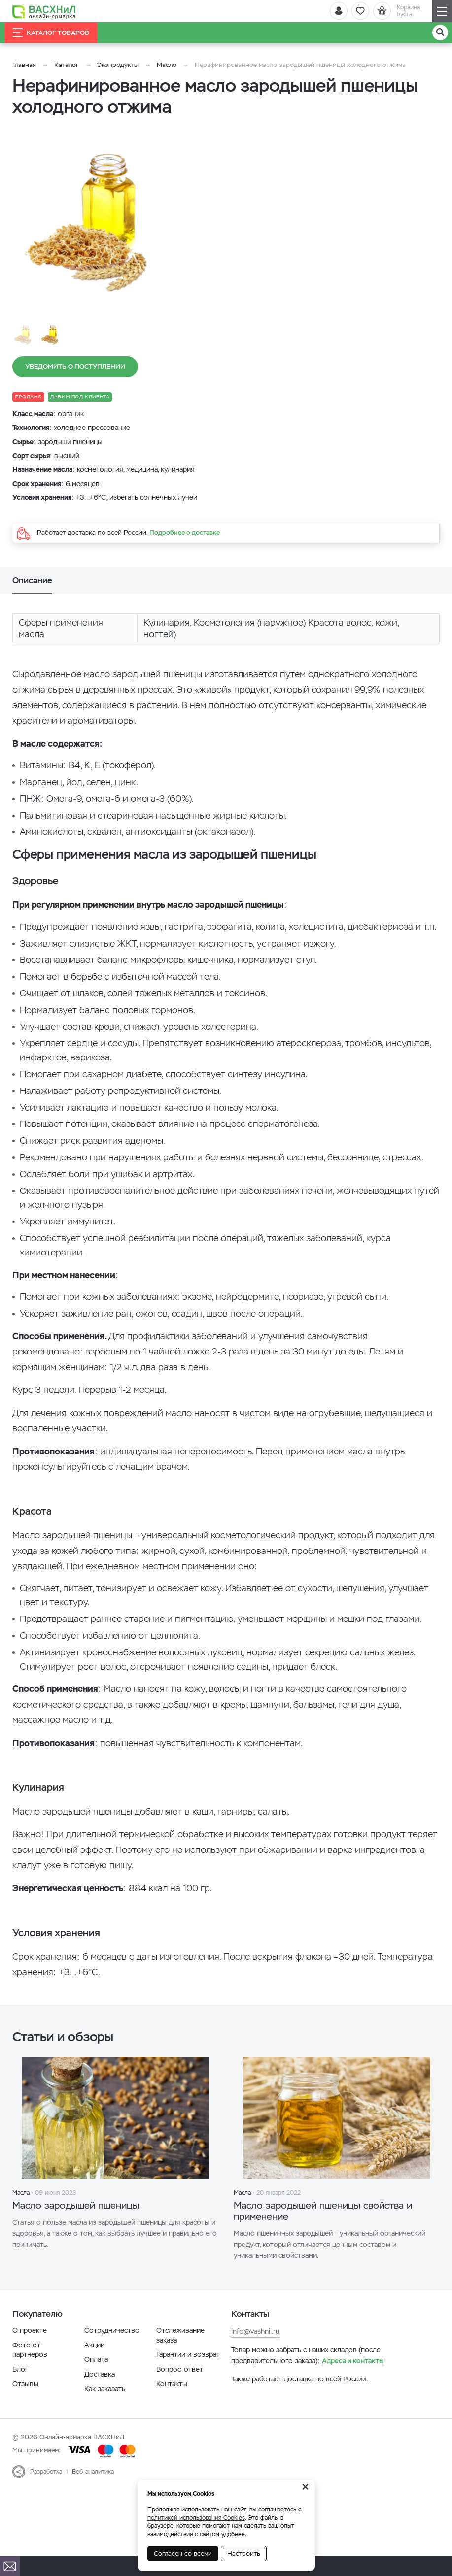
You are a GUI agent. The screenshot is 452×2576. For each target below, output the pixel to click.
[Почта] (10, 2566)
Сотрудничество (111, 2333)
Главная (24, 65)
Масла (21, 2193)
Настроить (243, 2553)
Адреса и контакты (353, 2363)
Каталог (66, 65)
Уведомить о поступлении (75, 367)
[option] (101, 215)
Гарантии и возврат (188, 2357)
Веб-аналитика (93, 2474)
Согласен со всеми (183, 2553)
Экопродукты (118, 65)
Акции (94, 2348)
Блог (20, 2372)
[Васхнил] (46, 11)
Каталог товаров (51, 32)
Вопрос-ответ (179, 2372)
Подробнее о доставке (184, 532)
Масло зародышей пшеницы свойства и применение (333, 2212)
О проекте (29, 2333)
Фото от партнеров (29, 2353)
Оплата (96, 2362)
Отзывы (25, 2386)
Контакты (171, 2386)
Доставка (99, 2377)
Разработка (46, 2474)
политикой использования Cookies (196, 2518)
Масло (167, 65)
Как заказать (104, 2391)
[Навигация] (442, 11)
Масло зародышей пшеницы (85, 2206)
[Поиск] (440, 32)
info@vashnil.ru (255, 2334)
